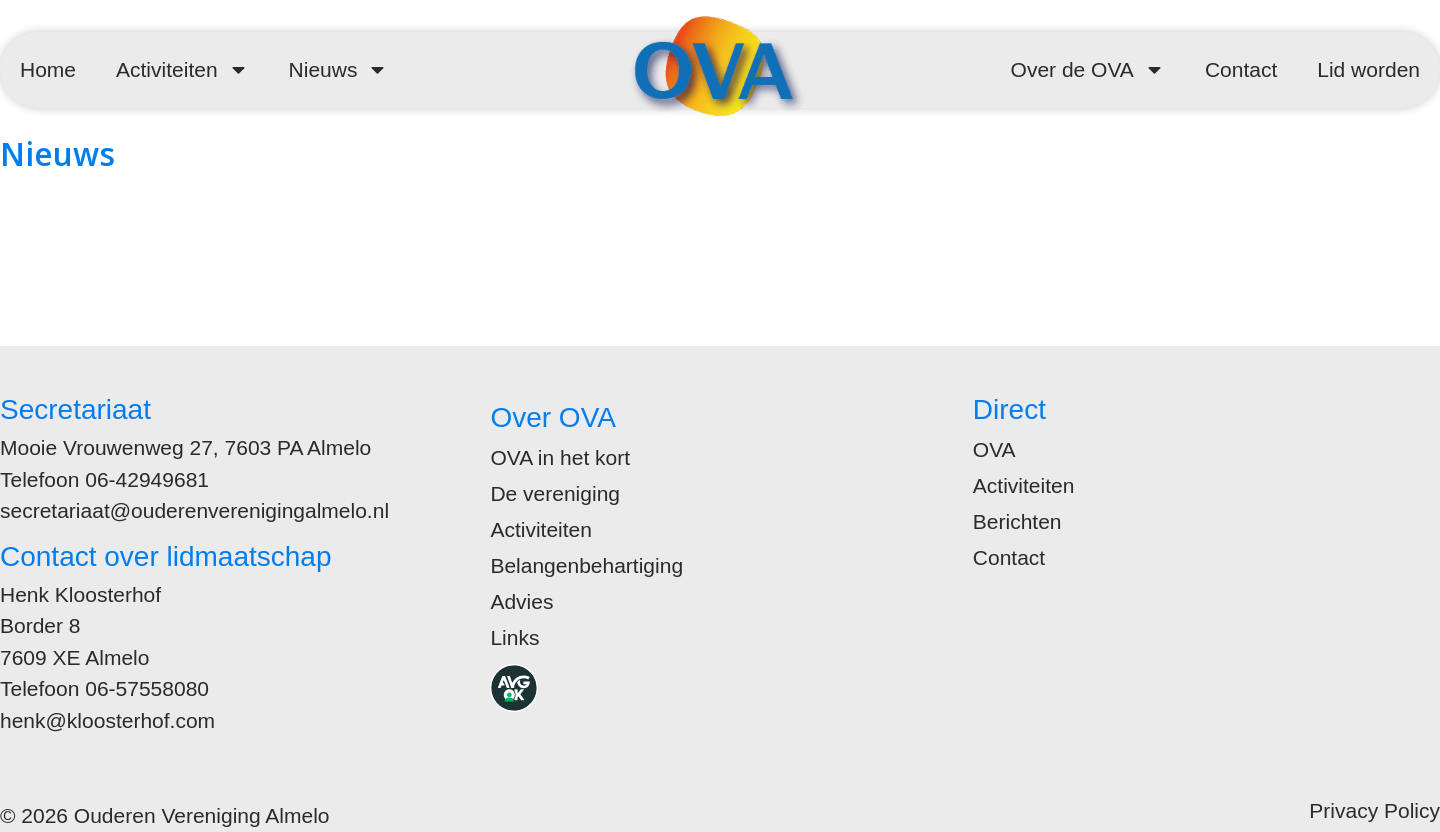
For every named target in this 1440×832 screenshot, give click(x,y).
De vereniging (555, 493)
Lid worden (1368, 69)
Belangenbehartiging (586, 565)
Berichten (1017, 521)
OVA (994, 449)
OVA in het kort (560, 457)
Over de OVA (1088, 69)
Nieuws (339, 69)
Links (514, 637)
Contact (1241, 69)
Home (48, 69)
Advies (521, 601)
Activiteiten (182, 69)
